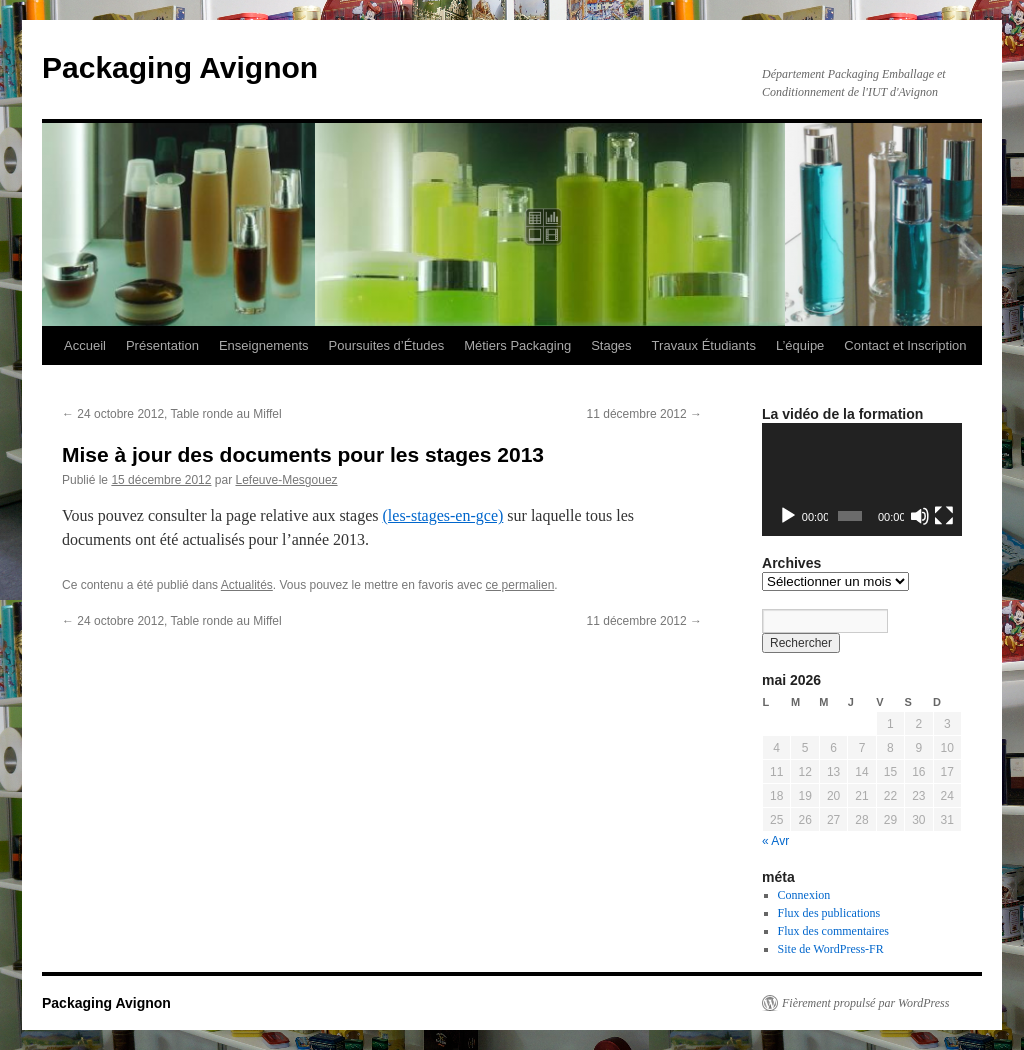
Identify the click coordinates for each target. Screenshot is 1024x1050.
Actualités (247, 585)
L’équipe (800, 345)
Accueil (85, 345)
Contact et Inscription (905, 345)
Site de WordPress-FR (831, 949)
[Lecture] (788, 516)
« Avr (775, 841)
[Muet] (920, 516)
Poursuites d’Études (387, 345)
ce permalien (520, 585)
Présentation (162, 345)
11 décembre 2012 (644, 414)
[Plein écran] (944, 516)
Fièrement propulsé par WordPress (865, 1003)
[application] (862, 479)
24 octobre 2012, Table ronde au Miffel (172, 414)
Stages (611, 345)
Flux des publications (829, 913)
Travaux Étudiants (704, 345)
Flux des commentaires (833, 931)
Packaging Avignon (180, 67)
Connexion (804, 895)
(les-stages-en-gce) (443, 515)
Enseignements (264, 345)
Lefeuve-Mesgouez (286, 480)
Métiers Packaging (517, 345)
